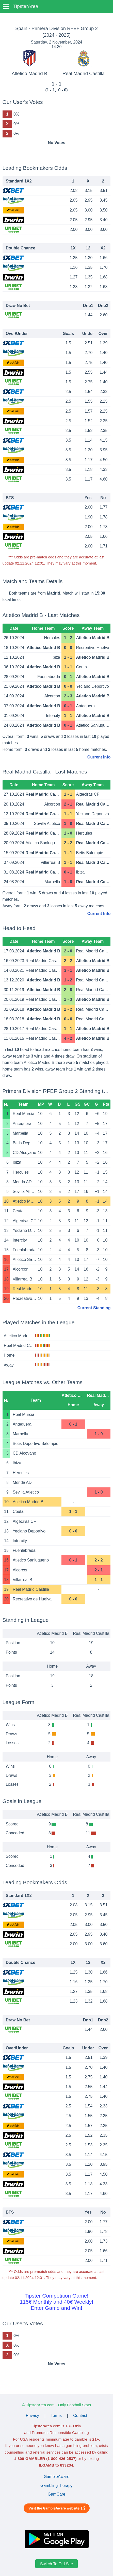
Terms (56, 2415)
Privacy (32, 2415)
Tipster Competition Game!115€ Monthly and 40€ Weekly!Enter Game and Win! (56, 2302)
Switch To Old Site (56, 2563)
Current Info (99, 757)
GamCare (56, 2494)
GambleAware (56, 2476)
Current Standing (94, 1308)
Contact (80, 2415)
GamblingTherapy (56, 2485)
